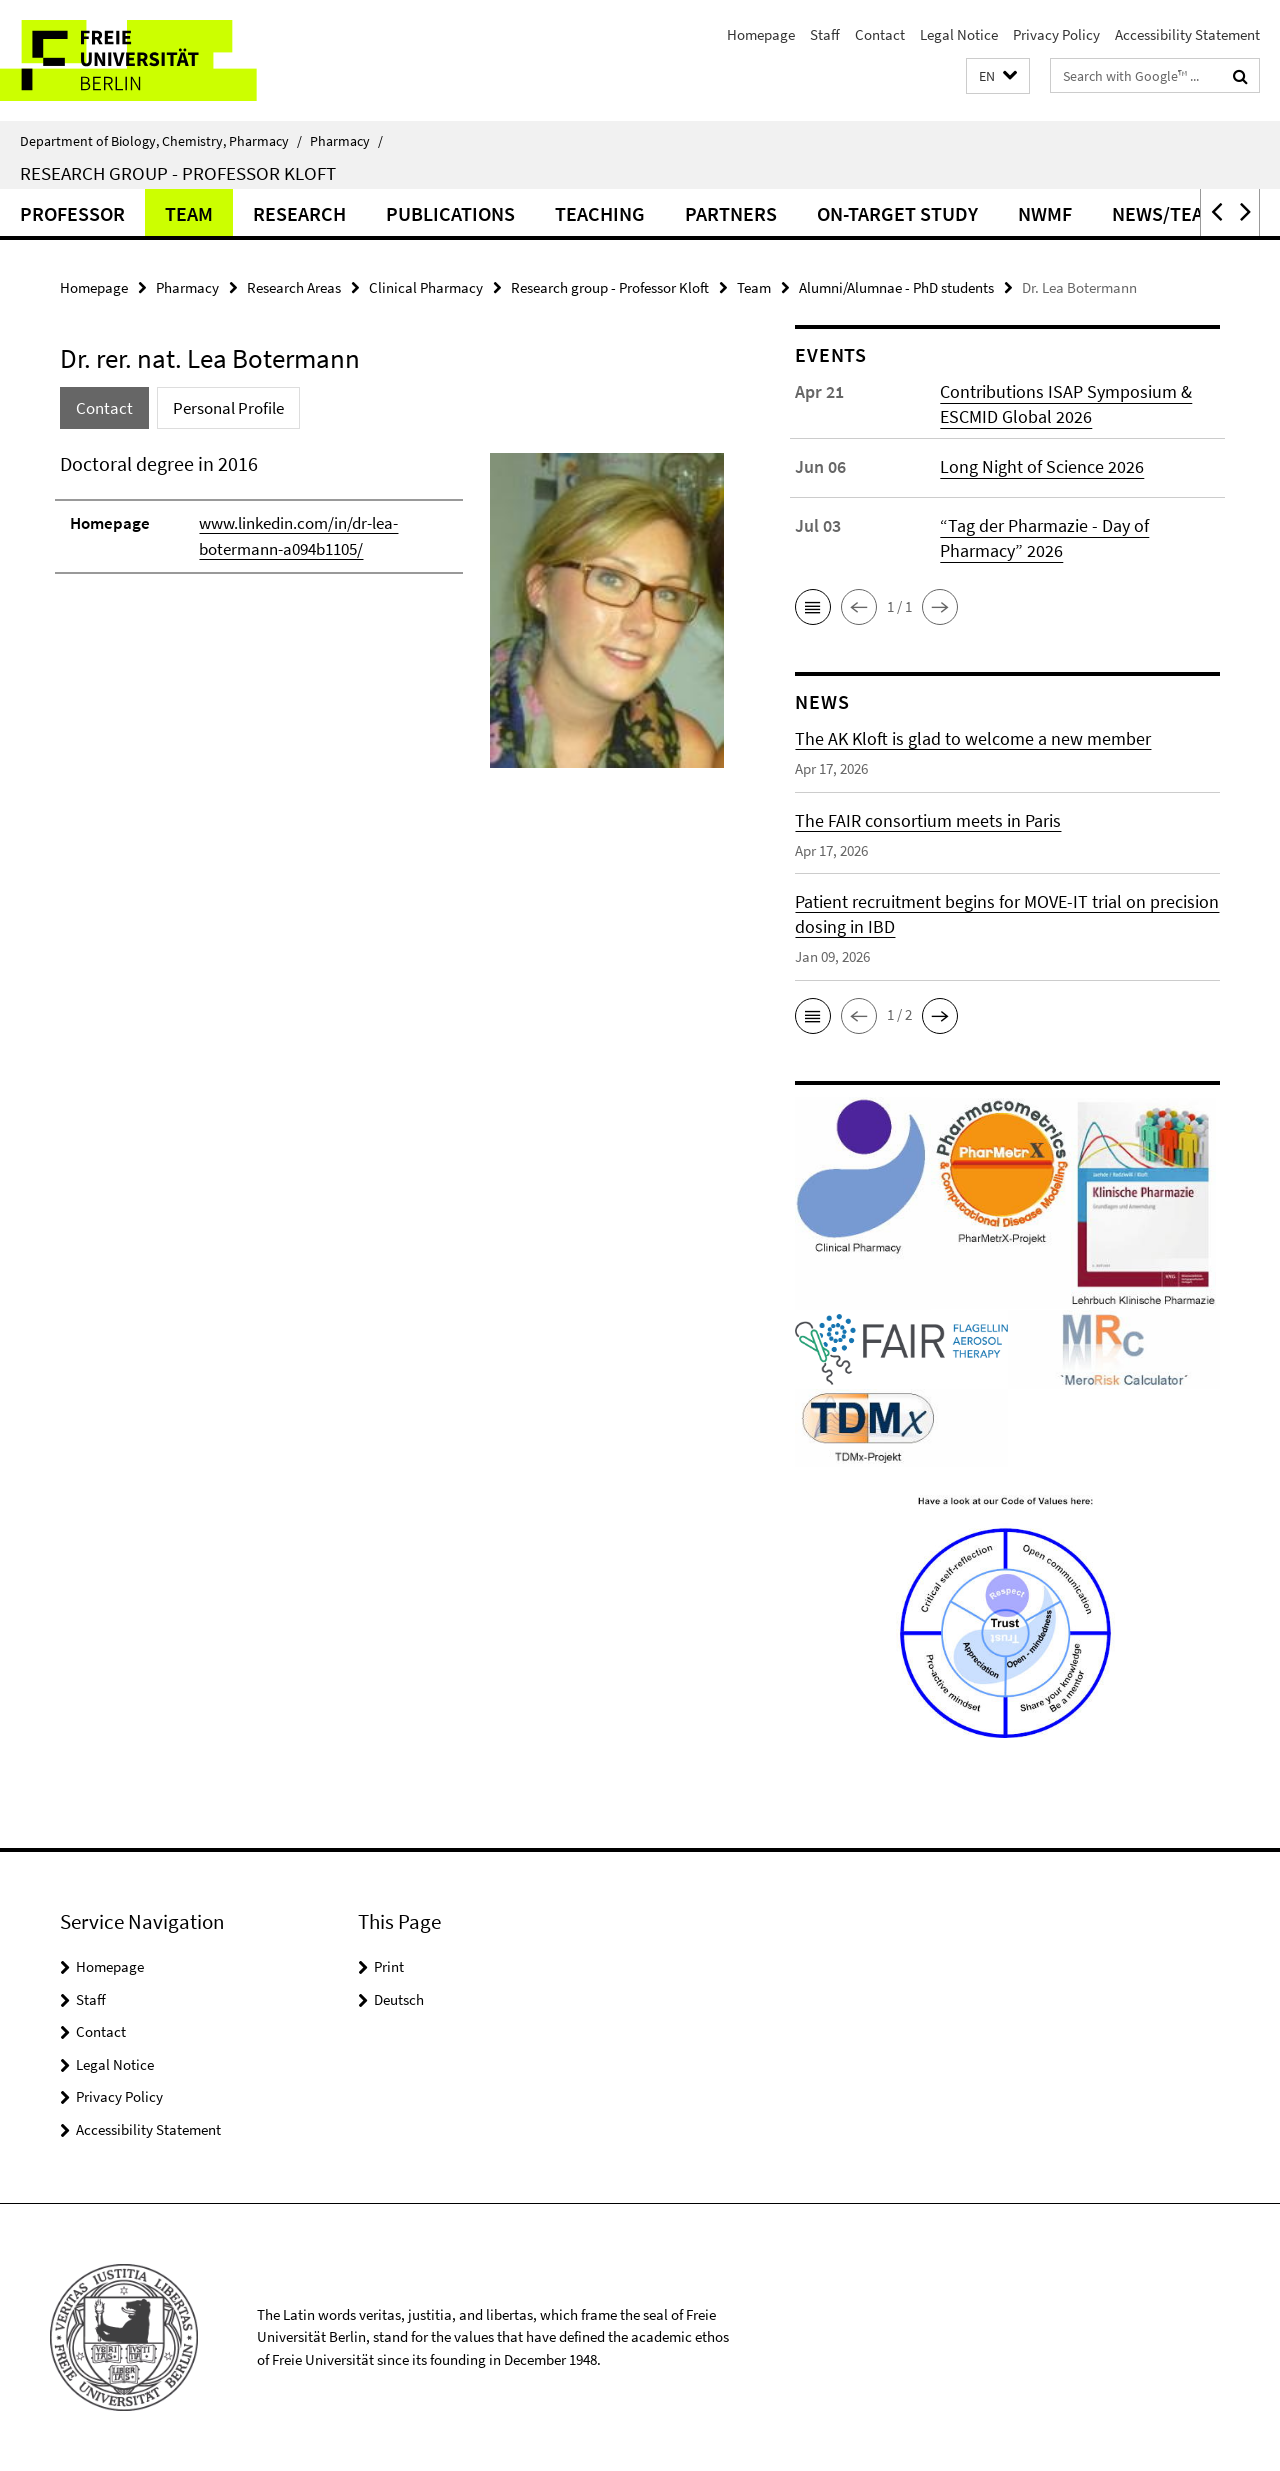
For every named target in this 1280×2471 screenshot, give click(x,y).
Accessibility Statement (1187, 34)
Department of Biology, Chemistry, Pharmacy (161, 141)
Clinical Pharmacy (426, 287)
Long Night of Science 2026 (1042, 466)
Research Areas (294, 287)
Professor (72, 213)
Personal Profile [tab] (228, 408)
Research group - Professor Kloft (178, 173)
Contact (880, 34)
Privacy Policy (1056, 34)
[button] (998, 76)
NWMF (1045, 213)
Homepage (761, 34)
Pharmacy (346, 141)
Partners (731, 213)
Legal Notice (959, 34)
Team (189, 213)
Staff (825, 34)
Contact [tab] (104, 408)
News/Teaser (1174, 213)
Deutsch (399, 1999)
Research (299, 213)
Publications (450, 213)
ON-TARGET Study (897, 213)
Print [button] (389, 1966)
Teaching (600, 213)
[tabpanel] (392, 618)
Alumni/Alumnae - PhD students (896, 287)
